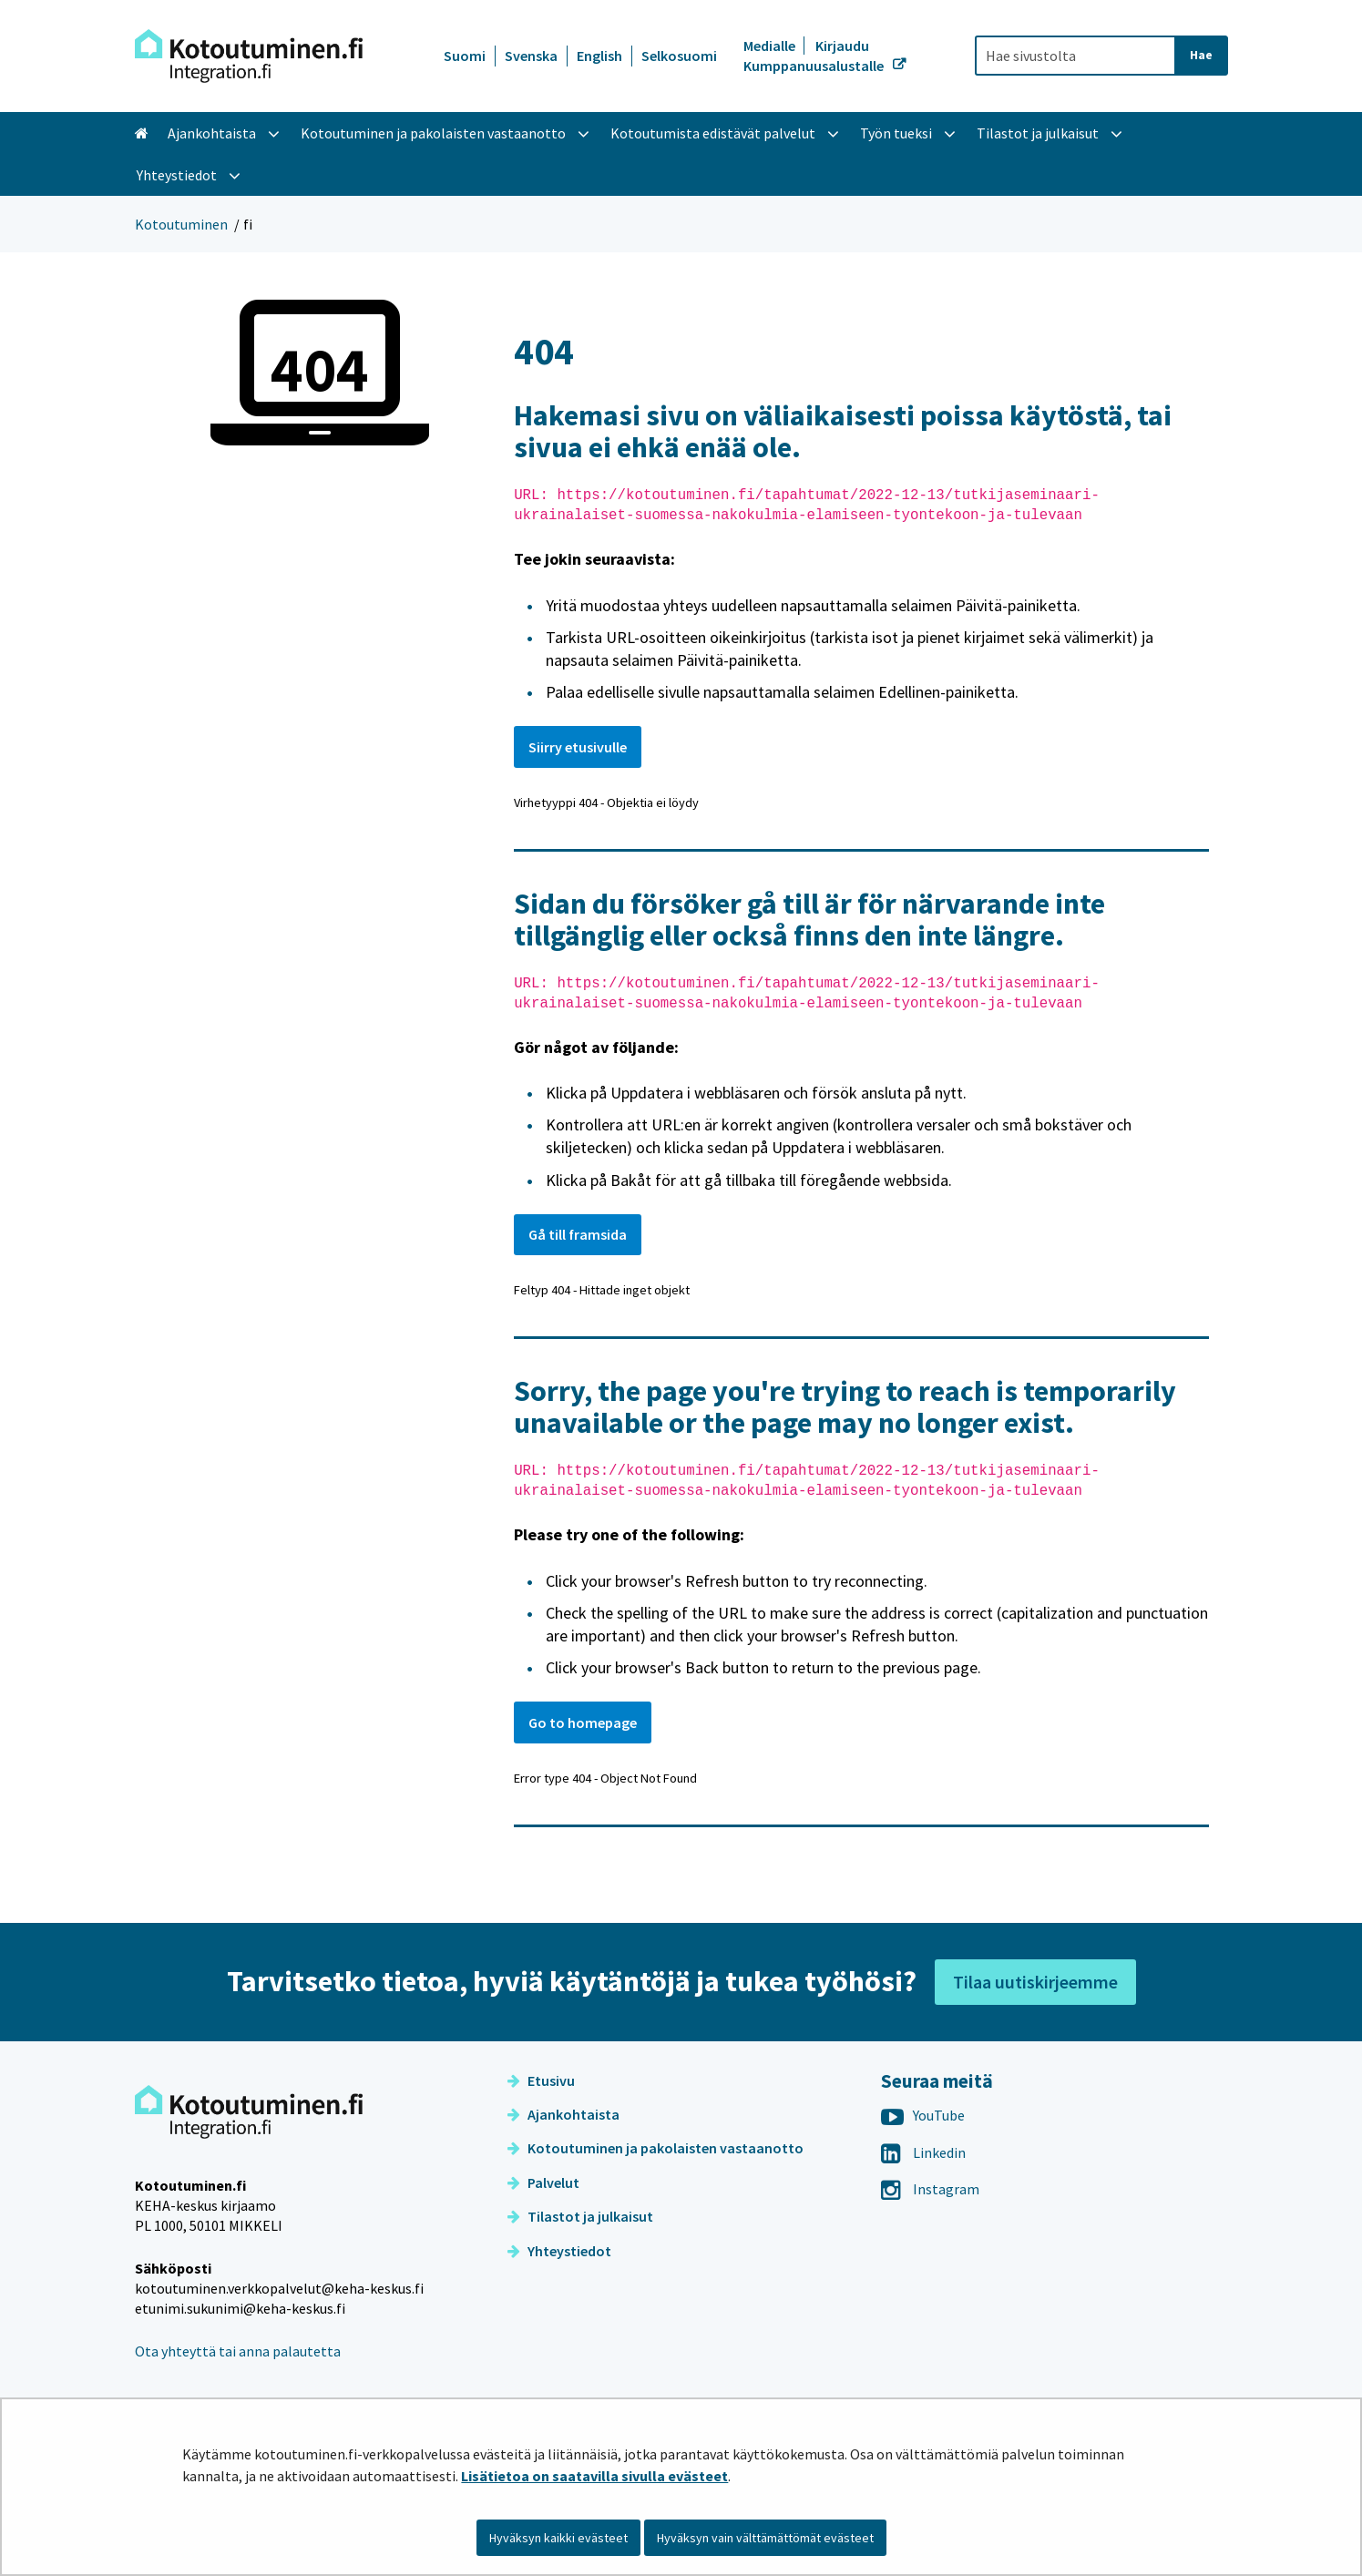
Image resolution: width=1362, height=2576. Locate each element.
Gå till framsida (577, 1234)
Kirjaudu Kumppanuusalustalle (814, 55)
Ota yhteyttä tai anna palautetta (238, 2351)
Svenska (531, 55)
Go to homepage (582, 1722)
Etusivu (541, 2080)
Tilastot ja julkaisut (580, 2216)
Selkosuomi (679, 55)
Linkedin (923, 2152)
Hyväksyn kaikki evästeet (558, 2538)
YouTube (923, 2115)
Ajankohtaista (563, 2114)
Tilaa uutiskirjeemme (1035, 1981)
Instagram (930, 2189)
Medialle (770, 45)
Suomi (465, 55)
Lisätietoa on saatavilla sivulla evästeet (594, 2476)
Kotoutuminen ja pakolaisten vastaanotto (655, 2148)
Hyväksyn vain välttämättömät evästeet (765, 2538)
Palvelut (543, 2182)
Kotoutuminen (181, 224)
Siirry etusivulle (577, 747)
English (599, 55)
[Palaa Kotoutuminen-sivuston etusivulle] (249, 56)
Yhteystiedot (559, 2251)
